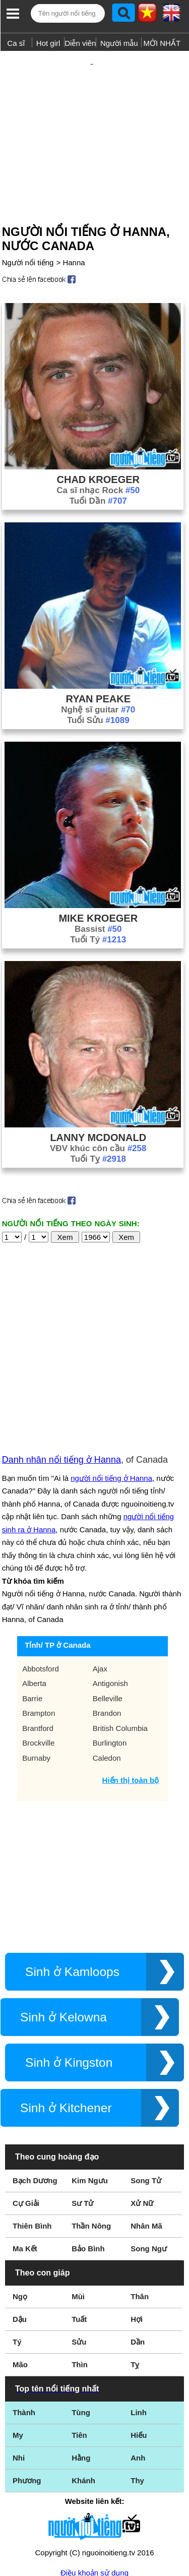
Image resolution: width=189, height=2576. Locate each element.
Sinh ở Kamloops (72, 1866)
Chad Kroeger (98, 446)
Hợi (137, 2213)
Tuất (79, 2213)
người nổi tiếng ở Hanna (111, 1372)
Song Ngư (149, 2142)
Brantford (37, 1622)
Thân (140, 2190)
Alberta (34, 1577)
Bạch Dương (35, 2074)
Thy (137, 2374)
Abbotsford (40, 1563)
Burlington (110, 1637)
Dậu (20, 2213)
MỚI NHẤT (161, 43)
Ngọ (20, 2190)
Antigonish (110, 1577)
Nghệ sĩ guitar (98, 677)
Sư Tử (82, 2097)
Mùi (78, 2190)
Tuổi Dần (98, 468)
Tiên (79, 2329)
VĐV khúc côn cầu (98, 1115)
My (18, 2329)
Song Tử (146, 2074)
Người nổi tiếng (28, 229)
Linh (139, 2306)
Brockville (38, 1637)
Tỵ (135, 2258)
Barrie (32, 1592)
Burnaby (36, 1652)
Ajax (100, 1563)
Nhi (19, 2352)
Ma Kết (25, 2142)
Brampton (38, 1607)
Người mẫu (119, 43)
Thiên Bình (32, 2120)
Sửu (79, 2236)
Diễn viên (80, 43)
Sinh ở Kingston (68, 1956)
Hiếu (139, 2329)
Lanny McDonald (98, 1104)
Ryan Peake (98, 666)
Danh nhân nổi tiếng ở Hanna (61, 1354)
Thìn (80, 2258)
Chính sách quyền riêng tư (94, 2519)
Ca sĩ (16, 43)
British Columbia (120, 1622)
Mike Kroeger (98, 885)
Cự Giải (26, 2097)
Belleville (107, 1592)
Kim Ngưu (90, 2074)
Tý (17, 2236)
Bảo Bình (88, 2142)
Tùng (81, 2306)
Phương (27, 2374)
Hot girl (48, 43)
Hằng (81, 2352)
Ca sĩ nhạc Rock (98, 457)
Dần (138, 2236)
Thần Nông (91, 2120)
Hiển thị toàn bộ (130, 1674)
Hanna (73, 229)
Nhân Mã (146, 2120)
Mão (20, 2258)
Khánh (83, 2374)
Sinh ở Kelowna (63, 1911)
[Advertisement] (94, 117)
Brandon (107, 1607)
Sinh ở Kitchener (66, 2002)
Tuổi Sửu (98, 687)
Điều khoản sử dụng (94, 2467)
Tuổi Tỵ (98, 1126)
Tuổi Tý (98, 907)
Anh (138, 2352)
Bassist (98, 896)
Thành (24, 2306)
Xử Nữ (142, 2097)
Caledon (107, 1652)
